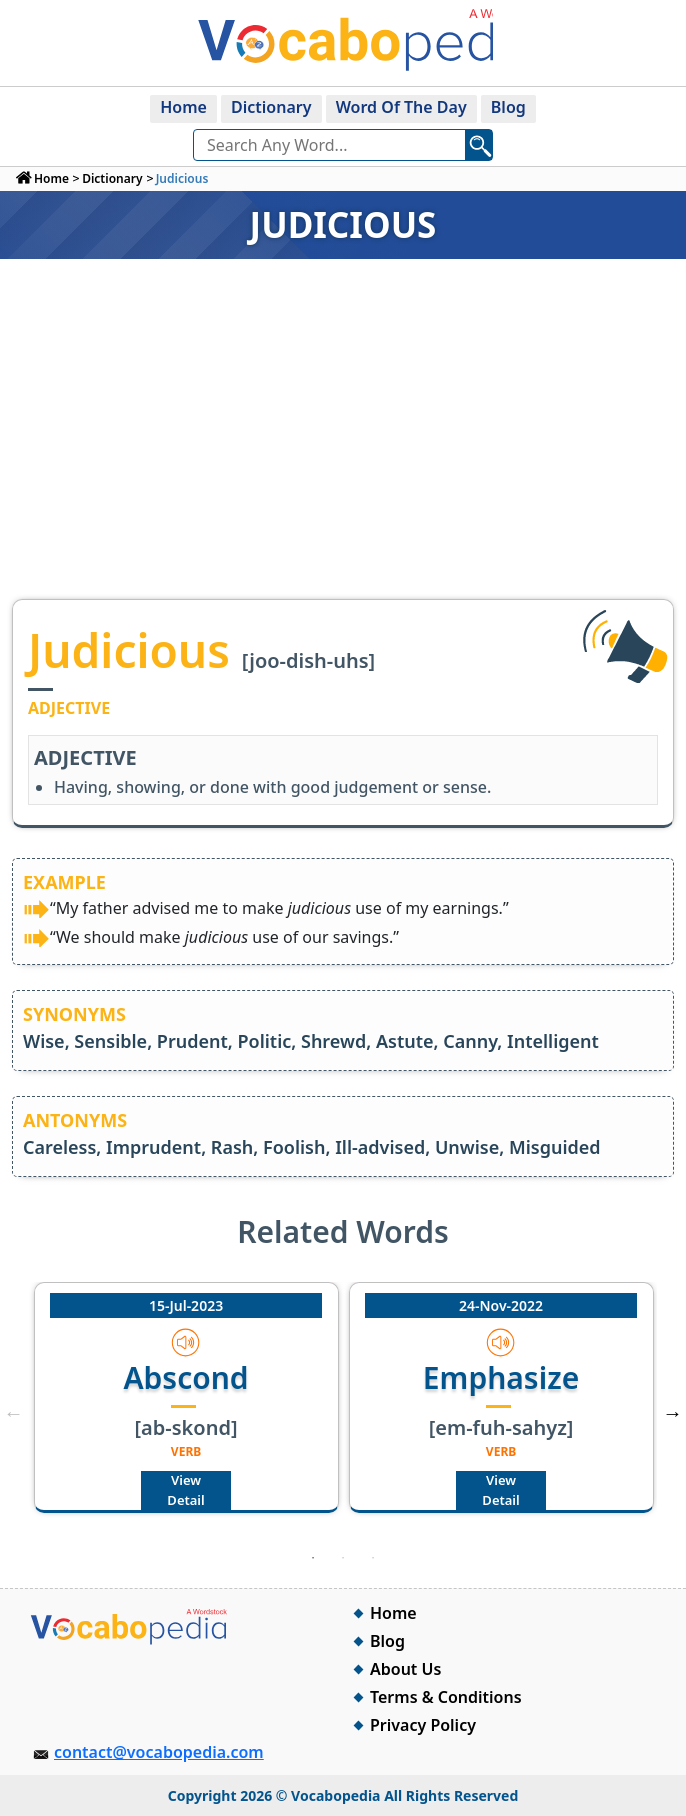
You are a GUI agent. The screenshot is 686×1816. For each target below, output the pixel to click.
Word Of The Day (401, 107)
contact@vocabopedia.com (159, 1752)
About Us (405, 1669)
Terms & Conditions (446, 1697)
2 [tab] (343, 1558)
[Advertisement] (343, 449)
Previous (14, 1413)
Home (183, 107)
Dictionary (271, 107)
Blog (508, 107)
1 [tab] (313, 1558)
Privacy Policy (423, 1725)
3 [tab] (373, 1558)
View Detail (185, 1490)
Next (672, 1413)
